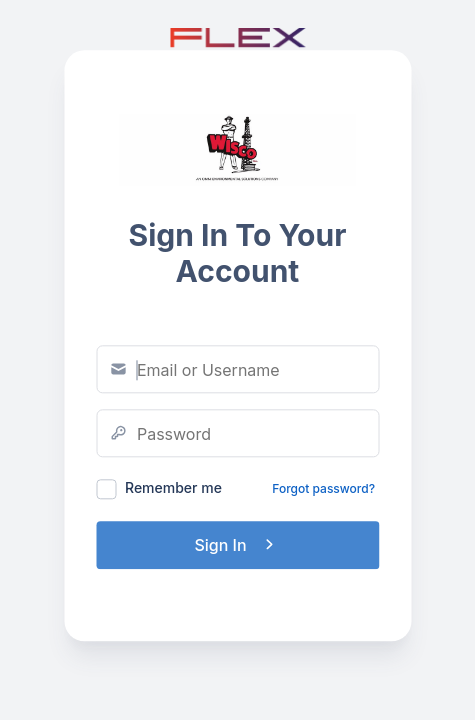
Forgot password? (323, 488)
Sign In (237, 545)
